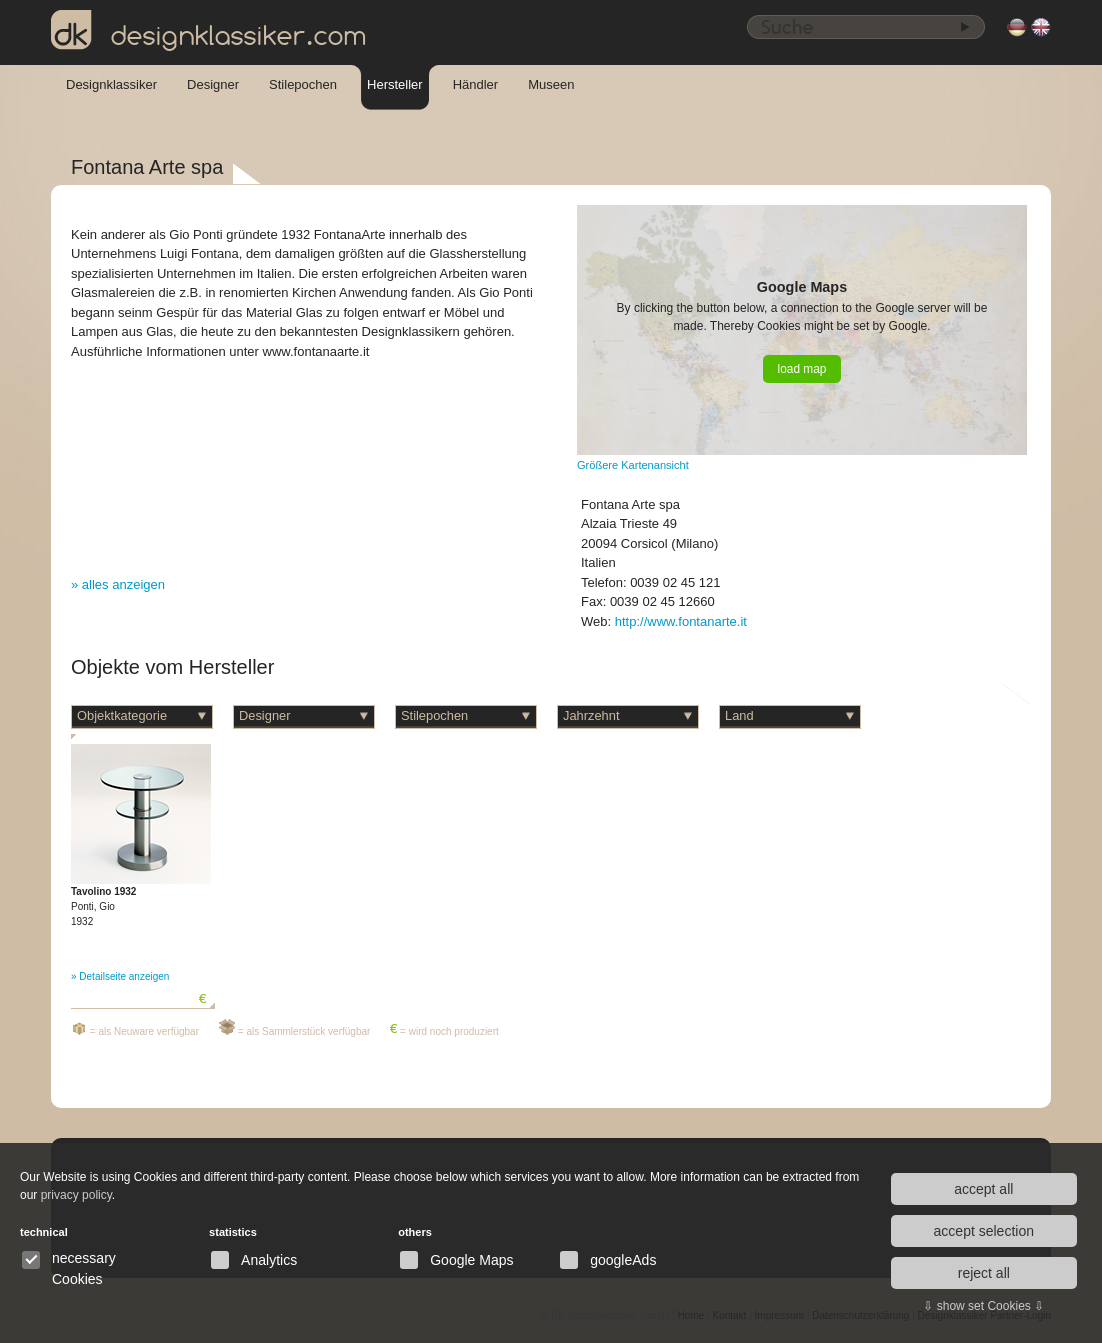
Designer (213, 84)
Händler (476, 84)
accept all (983, 1189)
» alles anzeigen (118, 584)
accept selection (984, 1231)
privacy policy (76, 1195)
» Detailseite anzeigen (120, 976)
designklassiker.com (209, 31)
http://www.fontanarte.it (681, 621)
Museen (551, 84)
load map (802, 369)
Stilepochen (303, 84)
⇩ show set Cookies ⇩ (983, 1306)
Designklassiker (111, 84)
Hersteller (395, 84)
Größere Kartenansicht (633, 465)
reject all (984, 1273)
